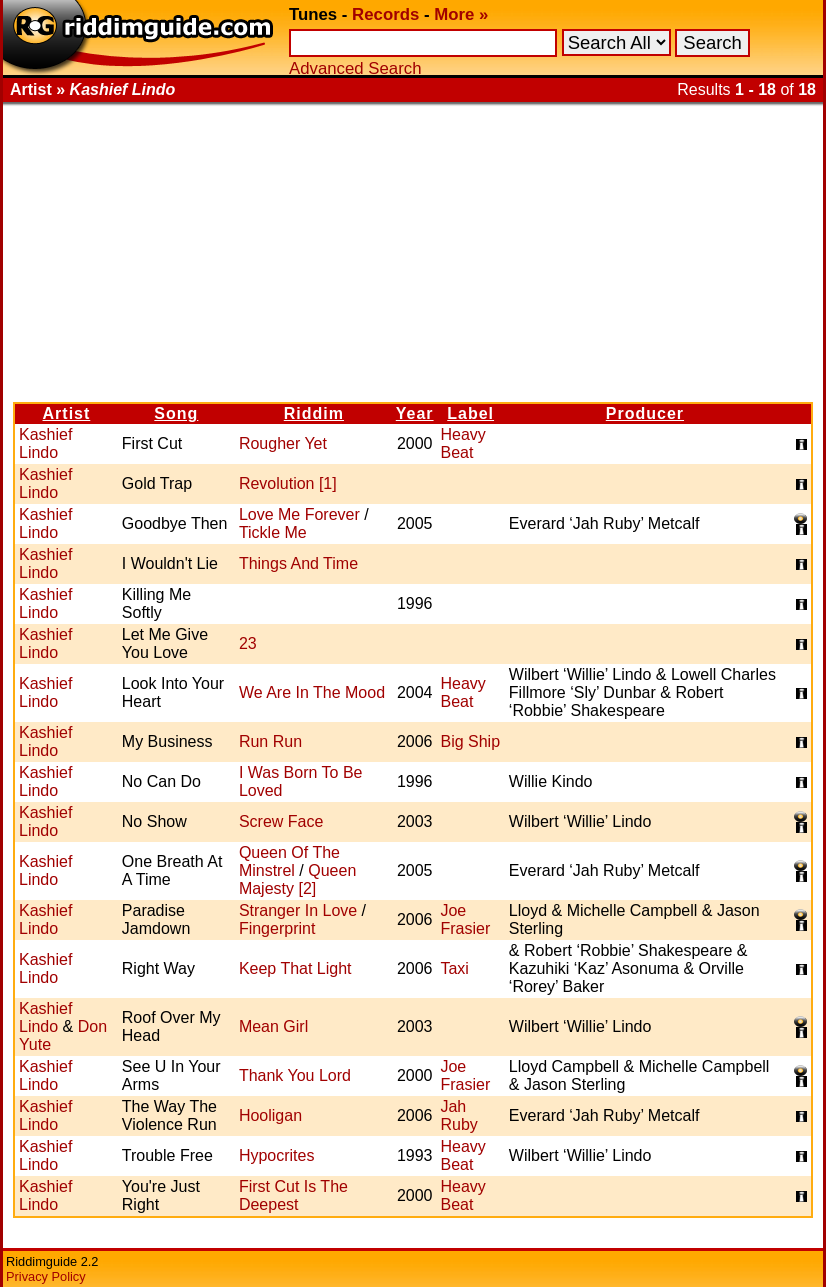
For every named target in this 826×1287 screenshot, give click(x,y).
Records (385, 14)
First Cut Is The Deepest (293, 1195)
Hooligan (270, 1115)
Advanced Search (355, 68)
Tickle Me (273, 532)
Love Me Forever (299, 514)
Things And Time (298, 563)
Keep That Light (295, 968)
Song (176, 413)
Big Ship (470, 741)
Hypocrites (277, 1155)
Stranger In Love (298, 910)
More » (461, 14)
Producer (645, 413)
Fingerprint (277, 928)
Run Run (270, 741)
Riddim (314, 413)
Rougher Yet (283, 443)
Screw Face (281, 821)
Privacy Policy (46, 1276)
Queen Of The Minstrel (289, 861)
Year (415, 413)
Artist (67, 413)
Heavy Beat (462, 443)
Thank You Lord (295, 1075)
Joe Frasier (465, 919)
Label (470, 413)
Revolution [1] (288, 483)
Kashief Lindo (45, 443)
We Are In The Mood (312, 692)
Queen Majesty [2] (297, 879)
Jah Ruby (458, 1115)
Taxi (454, 968)
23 (248, 643)
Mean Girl (273, 1026)
